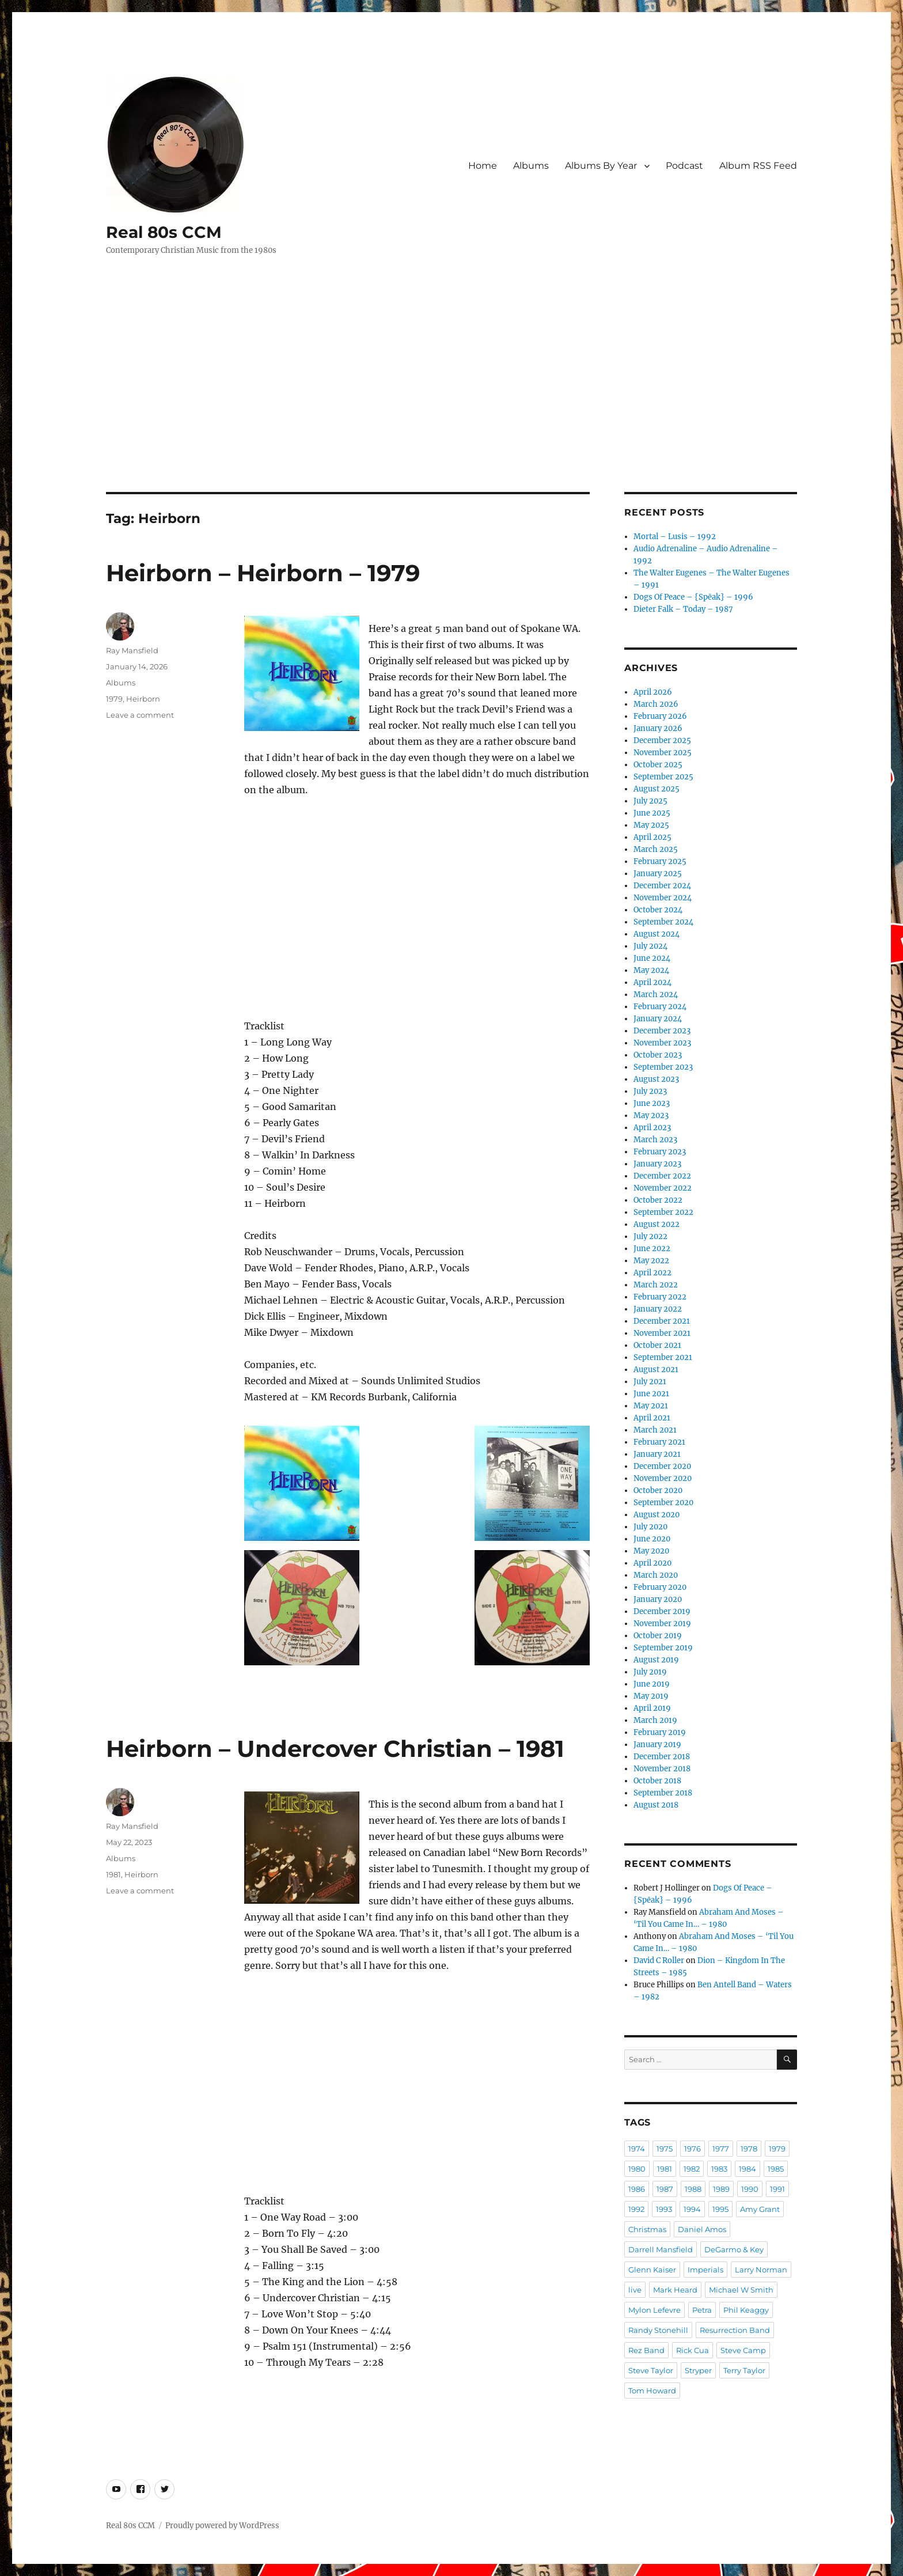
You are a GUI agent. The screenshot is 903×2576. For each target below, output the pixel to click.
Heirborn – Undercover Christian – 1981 (335, 1748)
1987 (665, 2189)
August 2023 (656, 1079)
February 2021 (659, 1442)
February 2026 (660, 716)
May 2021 (650, 1406)
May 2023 (651, 1115)
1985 (776, 2168)
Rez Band (646, 2350)
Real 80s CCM (164, 232)
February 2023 (659, 1152)
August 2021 (655, 1369)
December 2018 (661, 1756)
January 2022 (657, 1309)
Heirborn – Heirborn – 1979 (263, 573)
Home (482, 165)
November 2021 (661, 1333)
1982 (692, 2168)
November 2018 (661, 1769)
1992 (636, 2209)
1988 (693, 2189)
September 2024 (663, 922)
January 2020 (657, 1599)
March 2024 (655, 994)
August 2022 (656, 1224)
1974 (636, 2148)
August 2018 (655, 1805)
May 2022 (651, 1261)
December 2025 (662, 740)
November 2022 (662, 1188)
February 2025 (659, 861)
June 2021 (651, 1394)
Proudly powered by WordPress (222, 2525)
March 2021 (655, 1430)
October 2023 (657, 1055)
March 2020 (655, 1575)
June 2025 (651, 813)
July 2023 (650, 1091)
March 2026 (655, 704)
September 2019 (663, 1648)
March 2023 (655, 1140)
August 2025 (656, 789)
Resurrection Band (735, 2330)
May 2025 (651, 825)
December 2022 (662, 1176)
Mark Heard (675, 2289)
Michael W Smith (741, 2289)
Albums (531, 165)
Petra (702, 2309)
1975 (665, 2148)
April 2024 (652, 982)
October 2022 (657, 1200)
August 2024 (656, 934)
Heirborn (143, 698)
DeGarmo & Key (734, 2249)
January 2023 (657, 1164)
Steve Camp (743, 2350)
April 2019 (652, 1708)
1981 (113, 1874)
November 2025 (662, 752)
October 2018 (657, 1781)
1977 (720, 2148)
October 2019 (657, 1636)
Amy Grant (760, 2209)
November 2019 (662, 1623)
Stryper (698, 2370)
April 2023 (652, 1127)
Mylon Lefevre (654, 2309)
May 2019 (651, 1696)
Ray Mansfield (132, 650)
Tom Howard (652, 2390)
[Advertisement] (451, 406)
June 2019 (651, 1684)
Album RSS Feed (758, 165)
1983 (719, 2168)
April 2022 (652, 1273)
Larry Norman (761, 2269)
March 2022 (655, 1285)
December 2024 (662, 886)
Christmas (647, 2229)
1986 (636, 2189)
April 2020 (652, 1563)
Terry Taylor (744, 2370)
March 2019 (655, 1720)
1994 (692, 2209)
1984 (747, 2168)
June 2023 (651, 1103)
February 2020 (659, 1587)
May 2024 (651, 970)
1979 (114, 698)
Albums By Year (601, 165)
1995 (720, 2209)
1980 (637, 2168)
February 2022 (659, 1297)
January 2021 (657, 1454)
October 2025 (657, 765)
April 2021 (651, 1418)
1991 (777, 2189)
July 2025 (650, 801)
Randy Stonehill (658, 2330)
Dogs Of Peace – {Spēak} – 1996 (693, 597)
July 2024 (650, 946)
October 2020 (657, 1490)
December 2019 (661, 1611)
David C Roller (658, 1960)
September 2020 (663, 1502)
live (635, 2289)
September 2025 (663, 777)
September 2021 (662, 1357)
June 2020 (651, 1539)
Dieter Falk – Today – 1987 (683, 609)
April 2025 (652, 837)
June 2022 (651, 1248)
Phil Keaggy (746, 2309)
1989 (721, 2189)
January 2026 (657, 728)
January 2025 (657, 873)
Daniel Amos (702, 2229)
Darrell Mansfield (660, 2249)
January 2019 (657, 1744)
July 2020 (650, 1527)
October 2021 (657, 1345)
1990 (749, 2189)
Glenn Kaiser (652, 2269)
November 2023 (662, 1043)
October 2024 (657, 910)
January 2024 (657, 1019)
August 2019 (656, 1660)
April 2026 (652, 692)
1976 (692, 2148)
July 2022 (650, 1236)
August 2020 (656, 1515)
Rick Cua (692, 2350)
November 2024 (662, 898)
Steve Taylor (650, 2370)
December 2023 (661, 1031)
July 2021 (649, 1382)
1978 (749, 2148)
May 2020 (651, 1551)
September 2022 (663, 1212)
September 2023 (663, 1067)
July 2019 (650, 1672)
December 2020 (662, 1466)
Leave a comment (140, 714)
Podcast (684, 165)
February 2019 (659, 1732)
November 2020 (662, 1478)
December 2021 (661, 1321)
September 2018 (662, 1793)
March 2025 (655, 849)
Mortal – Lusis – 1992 (674, 536)
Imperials (705, 2269)
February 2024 (659, 1007)
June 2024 (651, 958)
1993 (664, 2209)
